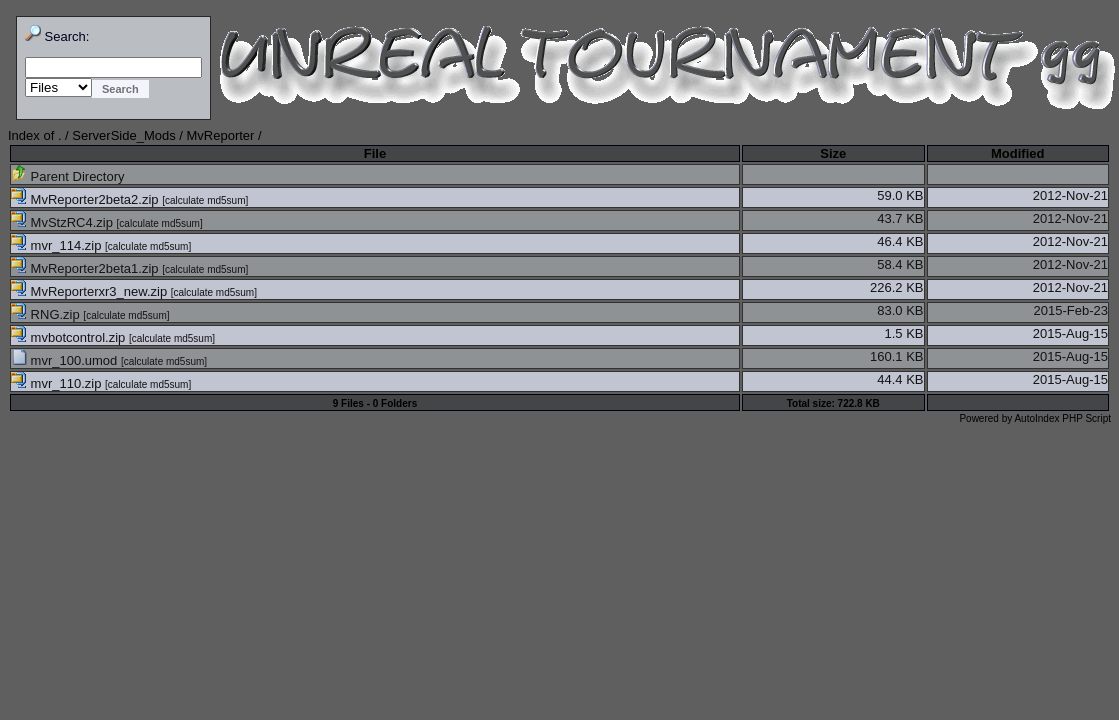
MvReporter (221, 135)
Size (833, 153)
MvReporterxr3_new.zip (91, 291)
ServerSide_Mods (123, 135)
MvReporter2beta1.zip (86, 268)
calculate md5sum (205, 200)
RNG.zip (47, 314)
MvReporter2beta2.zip (86, 199)
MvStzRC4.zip (64, 222)
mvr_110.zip (58, 383)
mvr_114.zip (58, 245)
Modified (1017, 153)
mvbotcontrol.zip (70, 337)
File (375, 153)
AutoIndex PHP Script (1062, 418)
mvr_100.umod (66, 360)
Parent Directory (68, 176)
